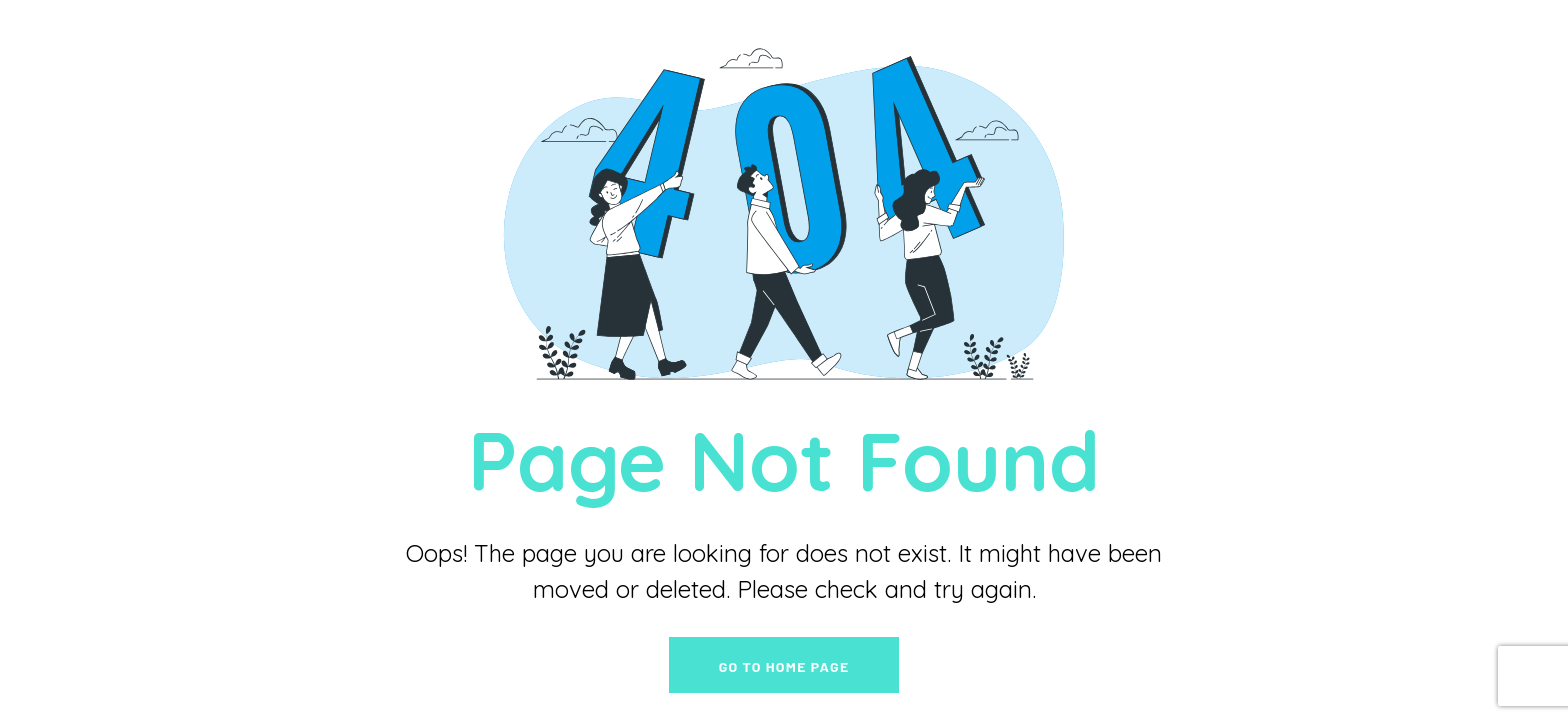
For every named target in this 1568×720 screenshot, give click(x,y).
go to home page (784, 666)
